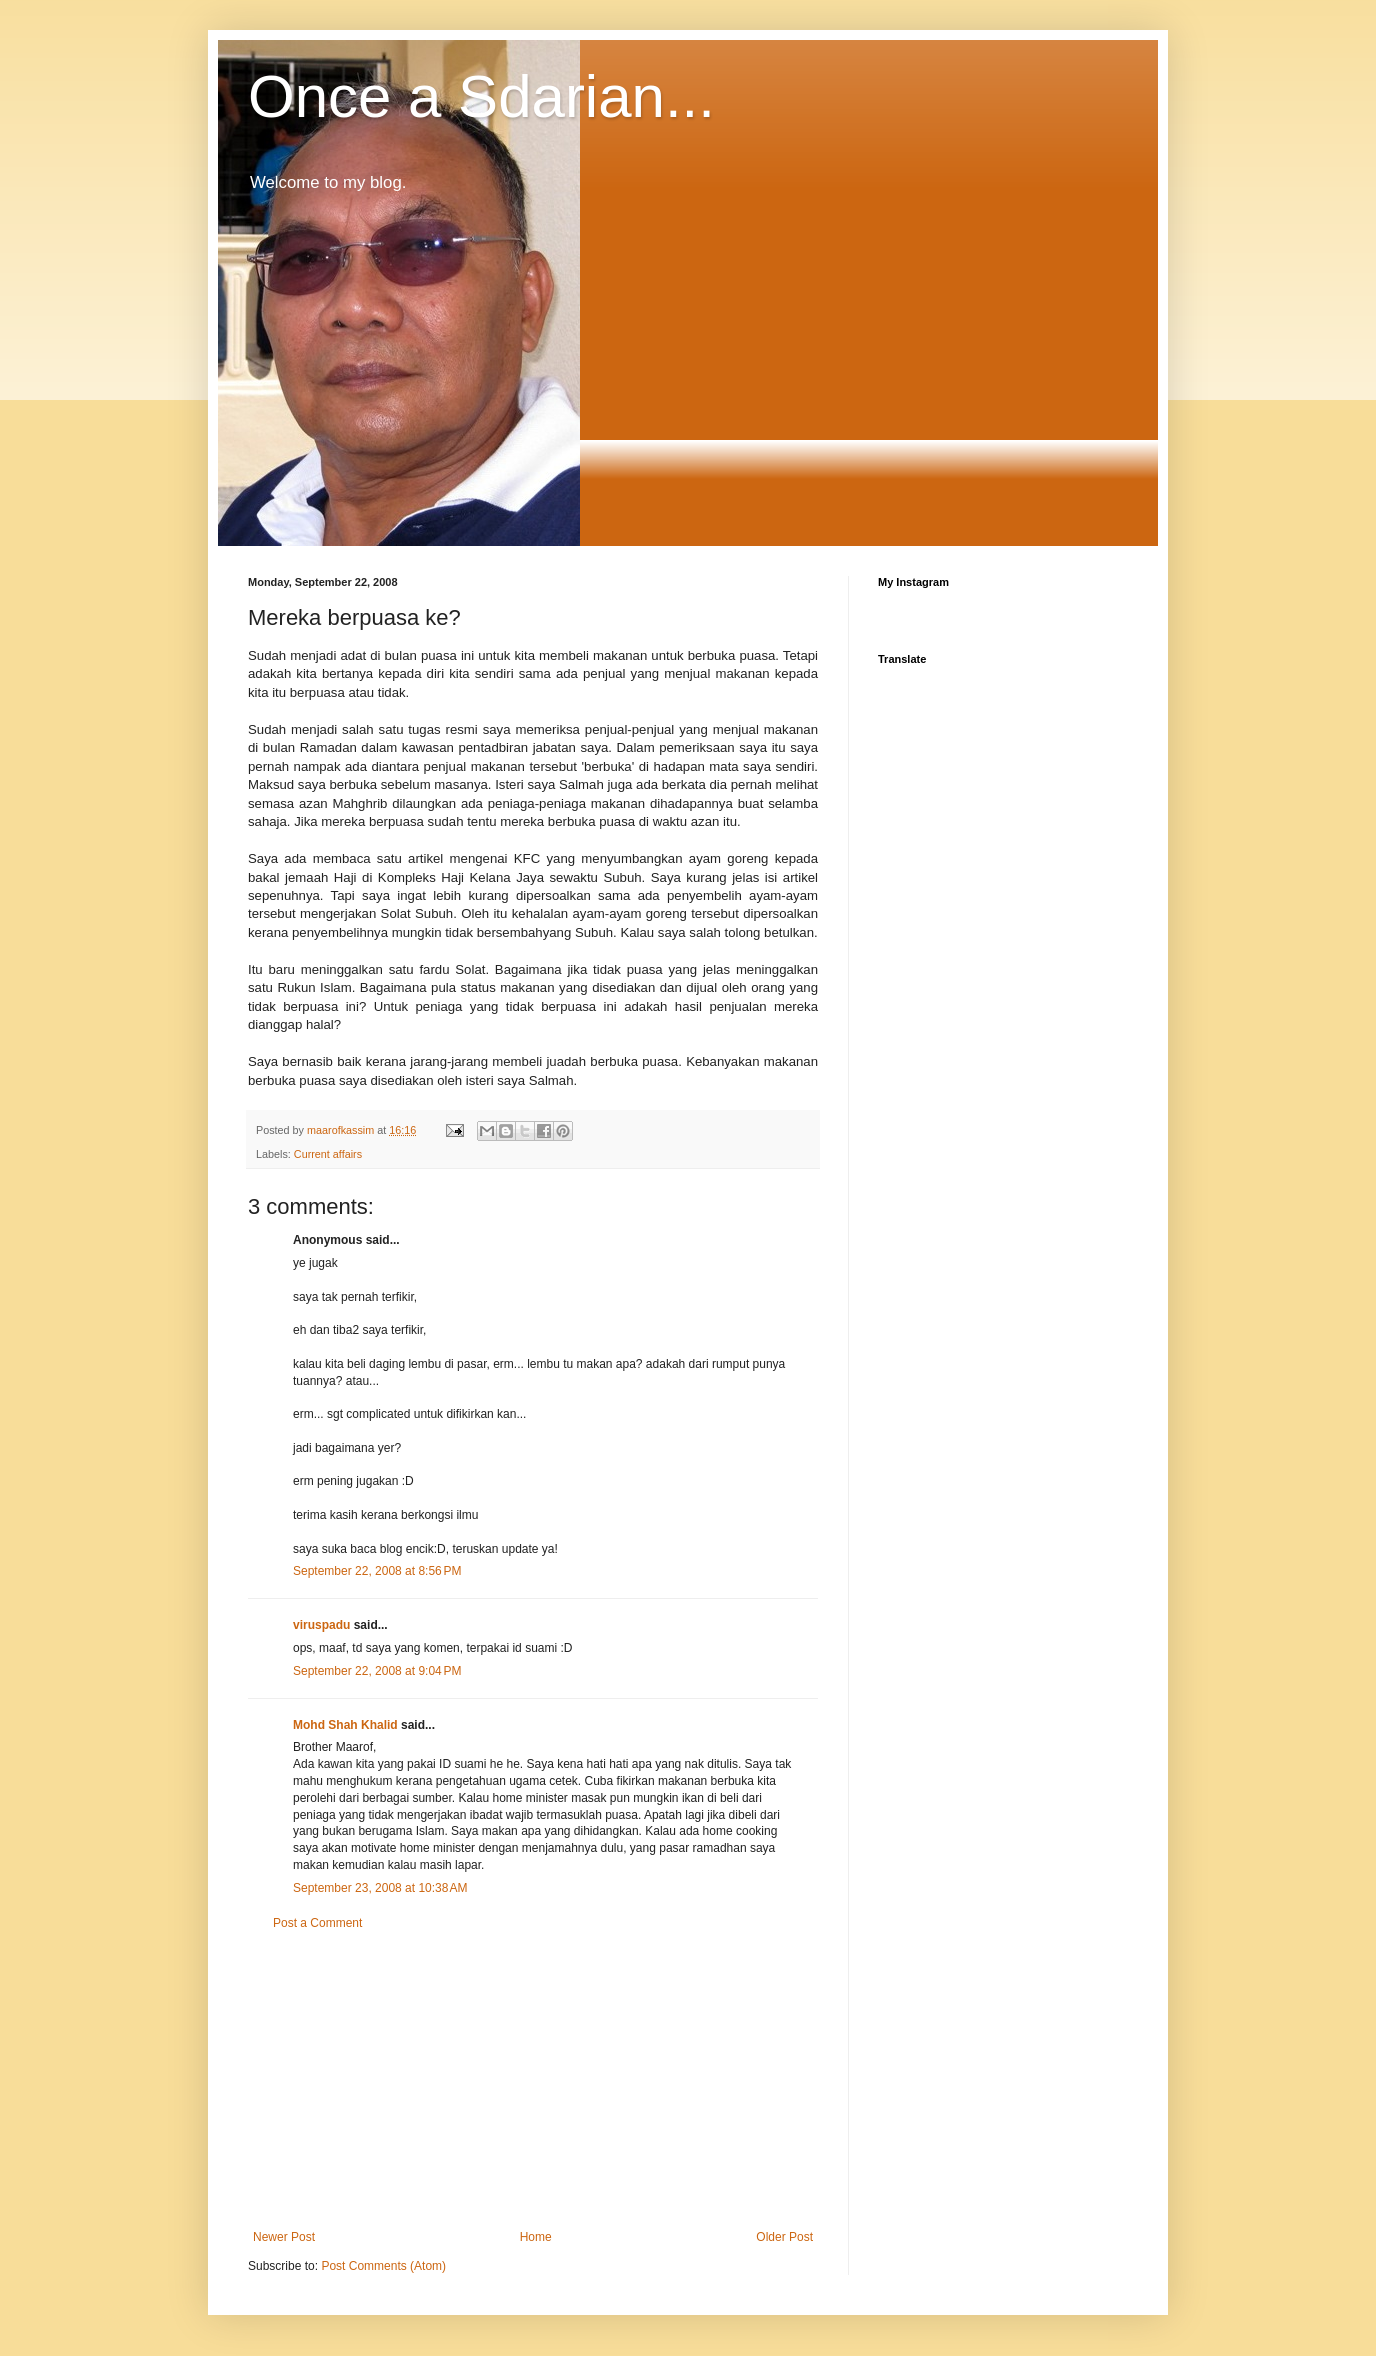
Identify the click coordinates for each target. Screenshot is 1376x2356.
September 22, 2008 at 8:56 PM (377, 1571)
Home (536, 2237)
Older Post (784, 2237)
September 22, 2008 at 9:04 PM (377, 1671)
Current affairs (328, 1154)
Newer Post (284, 2237)
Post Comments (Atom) (383, 2266)
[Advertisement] (533, 2080)
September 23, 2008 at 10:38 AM (380, 1888)
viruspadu (321, 1625)
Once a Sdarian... (481, 96)
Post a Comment (317, 1923)
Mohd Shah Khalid (345, 1725)
